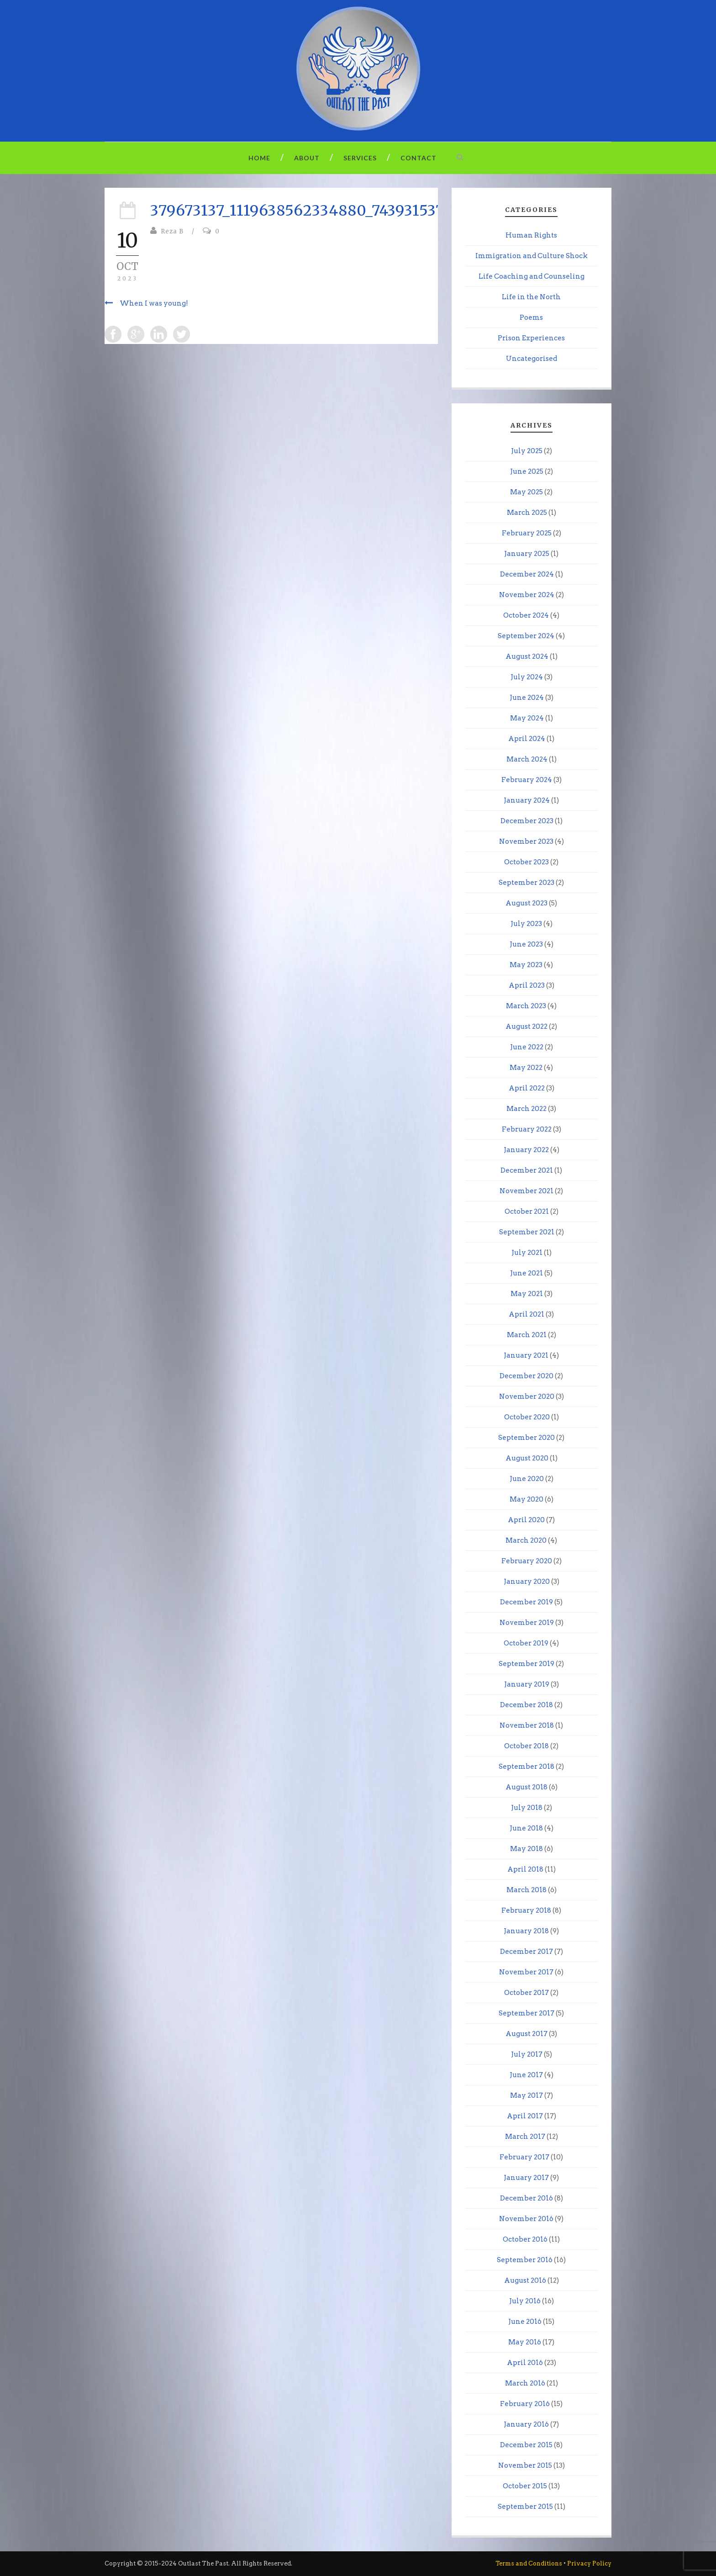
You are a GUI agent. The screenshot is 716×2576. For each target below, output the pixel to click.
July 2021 (526, 1252)
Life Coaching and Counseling (531, 276)
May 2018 (526, 1849)
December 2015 (526, 2445)
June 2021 (526, 1273)
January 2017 (526, 2178)
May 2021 (527, 1294)
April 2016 (525, 2363)
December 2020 (526, 1376)
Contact (418, 158)
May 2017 (526, 2095)
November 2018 (527, 1725)
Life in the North (531, 297)
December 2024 (527, 574)
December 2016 (526, 2198)
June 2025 (526, 471)
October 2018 (526, 1746)
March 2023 (526, 1006)
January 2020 (527, 1581)
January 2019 (526, 1684)
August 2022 (526, 1026)
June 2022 (526, 1047)
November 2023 (526, 841)
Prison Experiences (531, 338)
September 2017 (526, 2013)
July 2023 (526, 924)
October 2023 (526, 862)
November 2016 (526, 2219)
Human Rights (531, 235)
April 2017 (525, 2116)
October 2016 (525, 2239)
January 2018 (526, 1931)
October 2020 (527, 1417)
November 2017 (526, 1972)
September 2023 (526, 882)
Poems (531, 317)
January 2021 (526, 1355)
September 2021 (526, 1232)
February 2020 (526, 1561)
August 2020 (526, 1458)
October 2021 (527, 1211)
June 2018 (526, 1828)
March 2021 (527, 1335)
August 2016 (525, 2280)
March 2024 (527, 759)
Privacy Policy (589, 2563)
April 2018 (525, 1869)
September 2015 (525, 2506)
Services (360, 158)
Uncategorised (531, 358)
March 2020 (526, 1540)
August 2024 (526, 656)
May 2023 (526, 965)
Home (259, 158)
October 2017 (526, 1993)
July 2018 (526, 1808)
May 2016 (524, 2342)
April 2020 (526, 1520)
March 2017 (525, 2136)
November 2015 (525, 2465)
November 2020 (526, 1396)
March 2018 (526, 1890)
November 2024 (526, 595)
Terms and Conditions (528, 2563)
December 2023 (526, 821)
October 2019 (526, 1643)
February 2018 (526, 1910)
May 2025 (526, 492)
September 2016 (525, 2260)
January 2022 (526, 1150)
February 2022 (527, 1129)
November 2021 (526, 1191)
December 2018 (526, 1705)
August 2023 (526, 903)
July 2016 (525, 2301)
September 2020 (526, 1437)
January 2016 (526, 2424)
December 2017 (526, 1951)
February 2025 (527, 533)
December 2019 (526, 1602)
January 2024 (527, 800)
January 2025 (526, 554)
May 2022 (526, 1067)
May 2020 (526, 1499)
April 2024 (526, 739)
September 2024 (526, 636)
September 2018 (526, 1766)
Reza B (172, 231)
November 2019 (527, 1623)
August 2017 (526, 2034)
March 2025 (527, 512)
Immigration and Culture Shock (531, 256)
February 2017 (524, 2157)
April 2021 (526, 1314)
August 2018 (526, 1787)
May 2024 (527, 718)
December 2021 (526, 1170)
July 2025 (526, 451)
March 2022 (526, 1109)
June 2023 (526, 944)
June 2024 (527, 697)
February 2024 (526, 780)
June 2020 (527, 1479)
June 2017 (526, 2075)
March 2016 (525, 2383)
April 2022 (527, 1088)
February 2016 (525, 2404)
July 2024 (527, 677)
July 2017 (526, 2054)
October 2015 (525, 2486)
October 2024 (526, 615)
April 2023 (527, 985)
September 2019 (526, 1664)
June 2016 (525, 2321)
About (307, 158)
